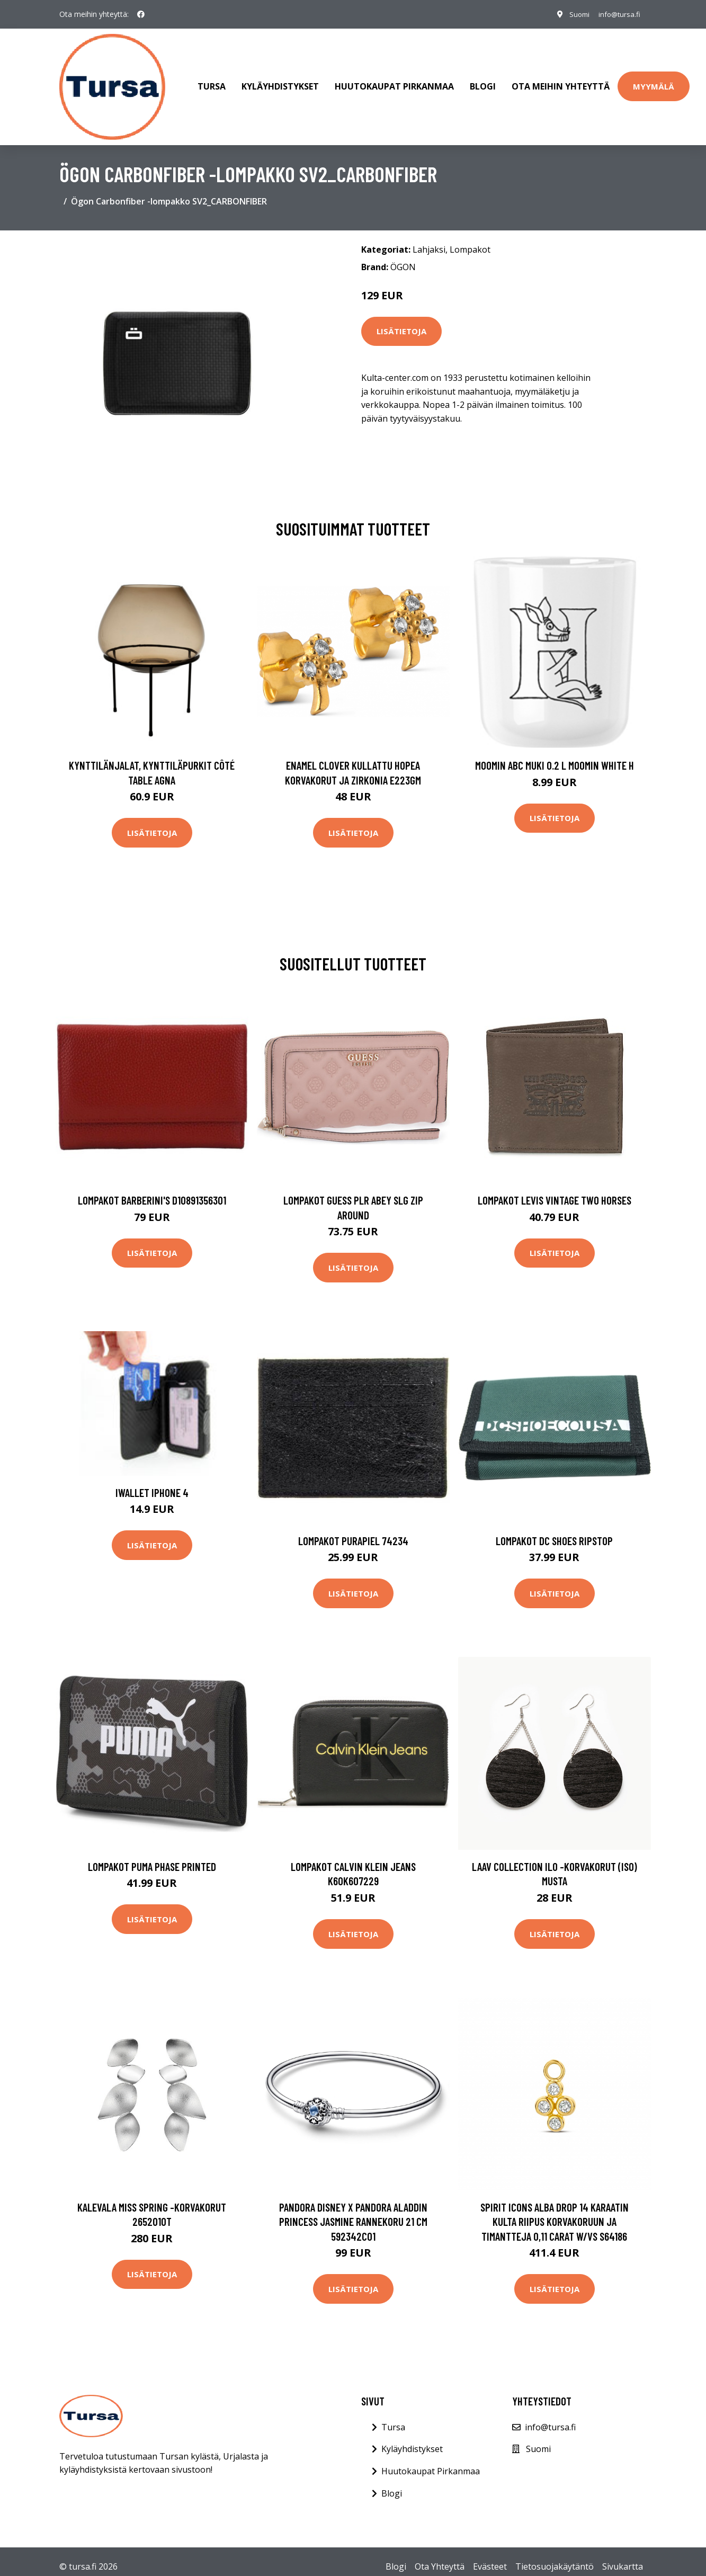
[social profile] (141, 14)
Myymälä (653, 81)
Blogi (483, 81)
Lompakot (470, 239)
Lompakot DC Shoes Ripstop (554, 1530)
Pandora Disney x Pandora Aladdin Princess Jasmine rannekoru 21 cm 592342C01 (353, 2211)
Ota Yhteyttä (439, 2556)
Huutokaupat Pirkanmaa (394, 81)
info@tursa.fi (617, 14)
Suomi (574, 14)
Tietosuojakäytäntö (554, 2556)
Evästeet (490, 2556)
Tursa (212, 81)
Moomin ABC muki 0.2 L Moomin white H (554, 754)
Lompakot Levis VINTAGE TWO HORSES (554, 1189)
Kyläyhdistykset (280, 81)
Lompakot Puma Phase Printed (152, 1855)
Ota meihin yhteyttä (561, 81)
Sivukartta (622, 2556)
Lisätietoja (401, 321)
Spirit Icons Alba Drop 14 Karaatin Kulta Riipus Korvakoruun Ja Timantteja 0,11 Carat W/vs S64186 (554, 2211)
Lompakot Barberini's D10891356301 (152, 1189)
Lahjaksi (429, 239)
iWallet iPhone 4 (152, 1481)
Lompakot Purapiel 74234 (353, 1530)
